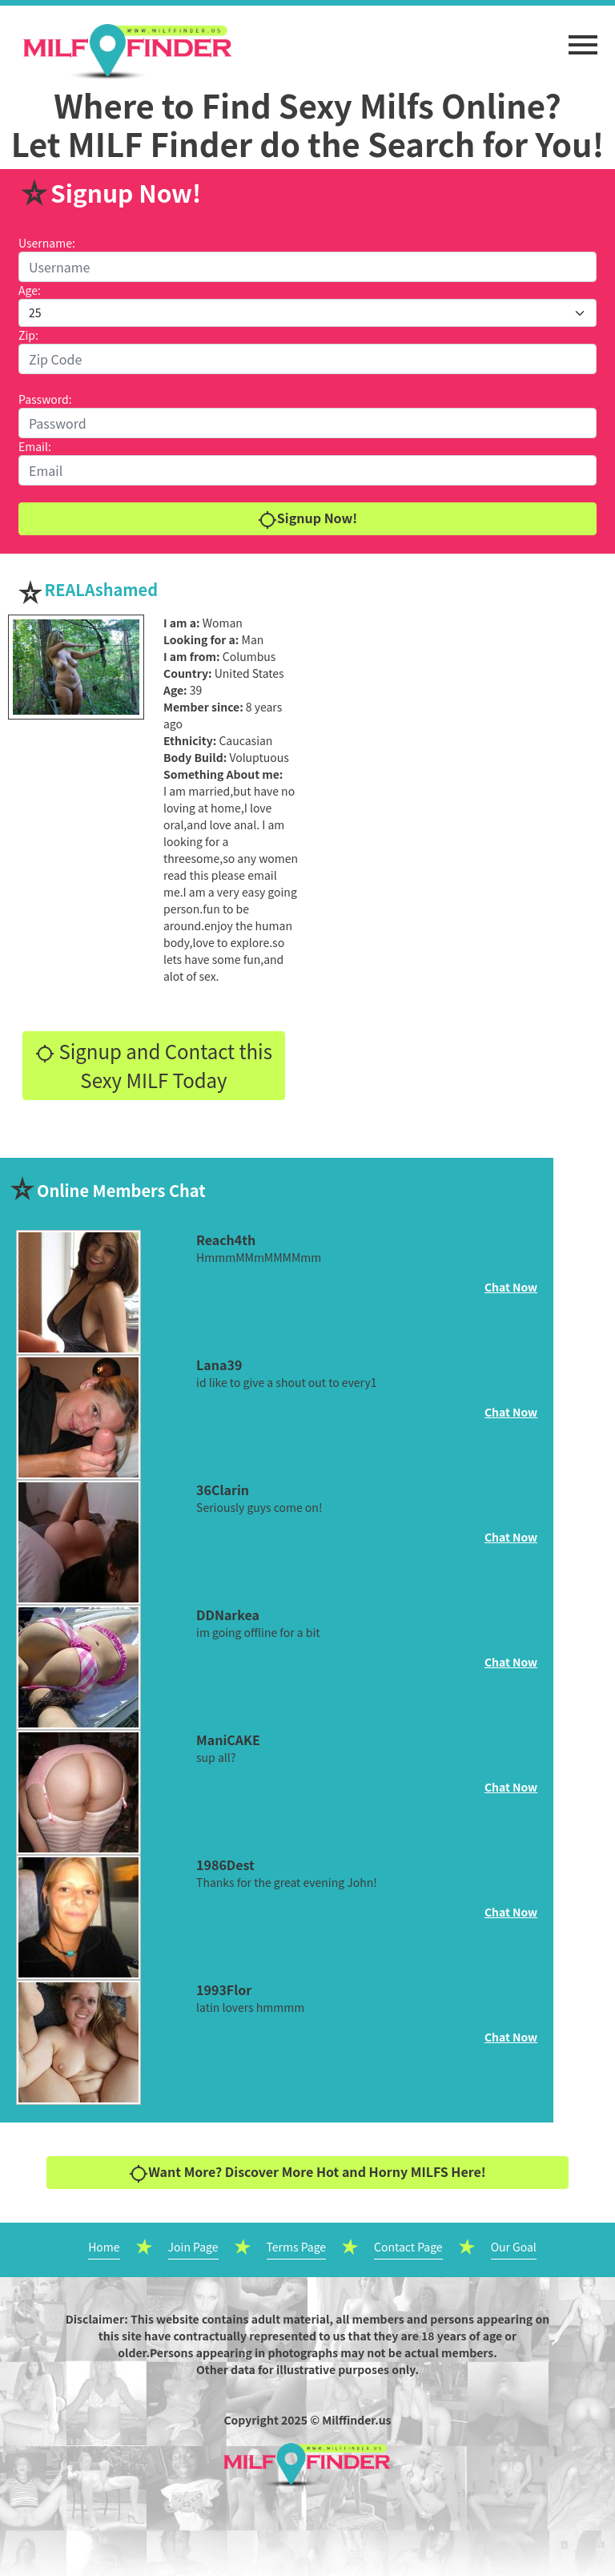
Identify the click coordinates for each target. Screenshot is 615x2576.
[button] (583, 37)
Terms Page (297, 2247)
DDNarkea (227, 1614)
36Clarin (222, 1489)
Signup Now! (307, 519)
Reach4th (225, 1239)
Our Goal (514, 2247)
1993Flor (223, 1989)
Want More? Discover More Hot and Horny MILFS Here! (307, 2172)
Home (103, 2247)
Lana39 (219, 1364)
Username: (46, 243)
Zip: (28, 335)
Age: (29, 290)
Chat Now (510, 1287)
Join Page (193, 2247)
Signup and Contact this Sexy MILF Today (153, 1065)
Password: (45, 399)
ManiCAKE (228, 1739)
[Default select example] (307, 313)
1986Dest (225, 1864)
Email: (34, 446)
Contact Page (408, 2247)
